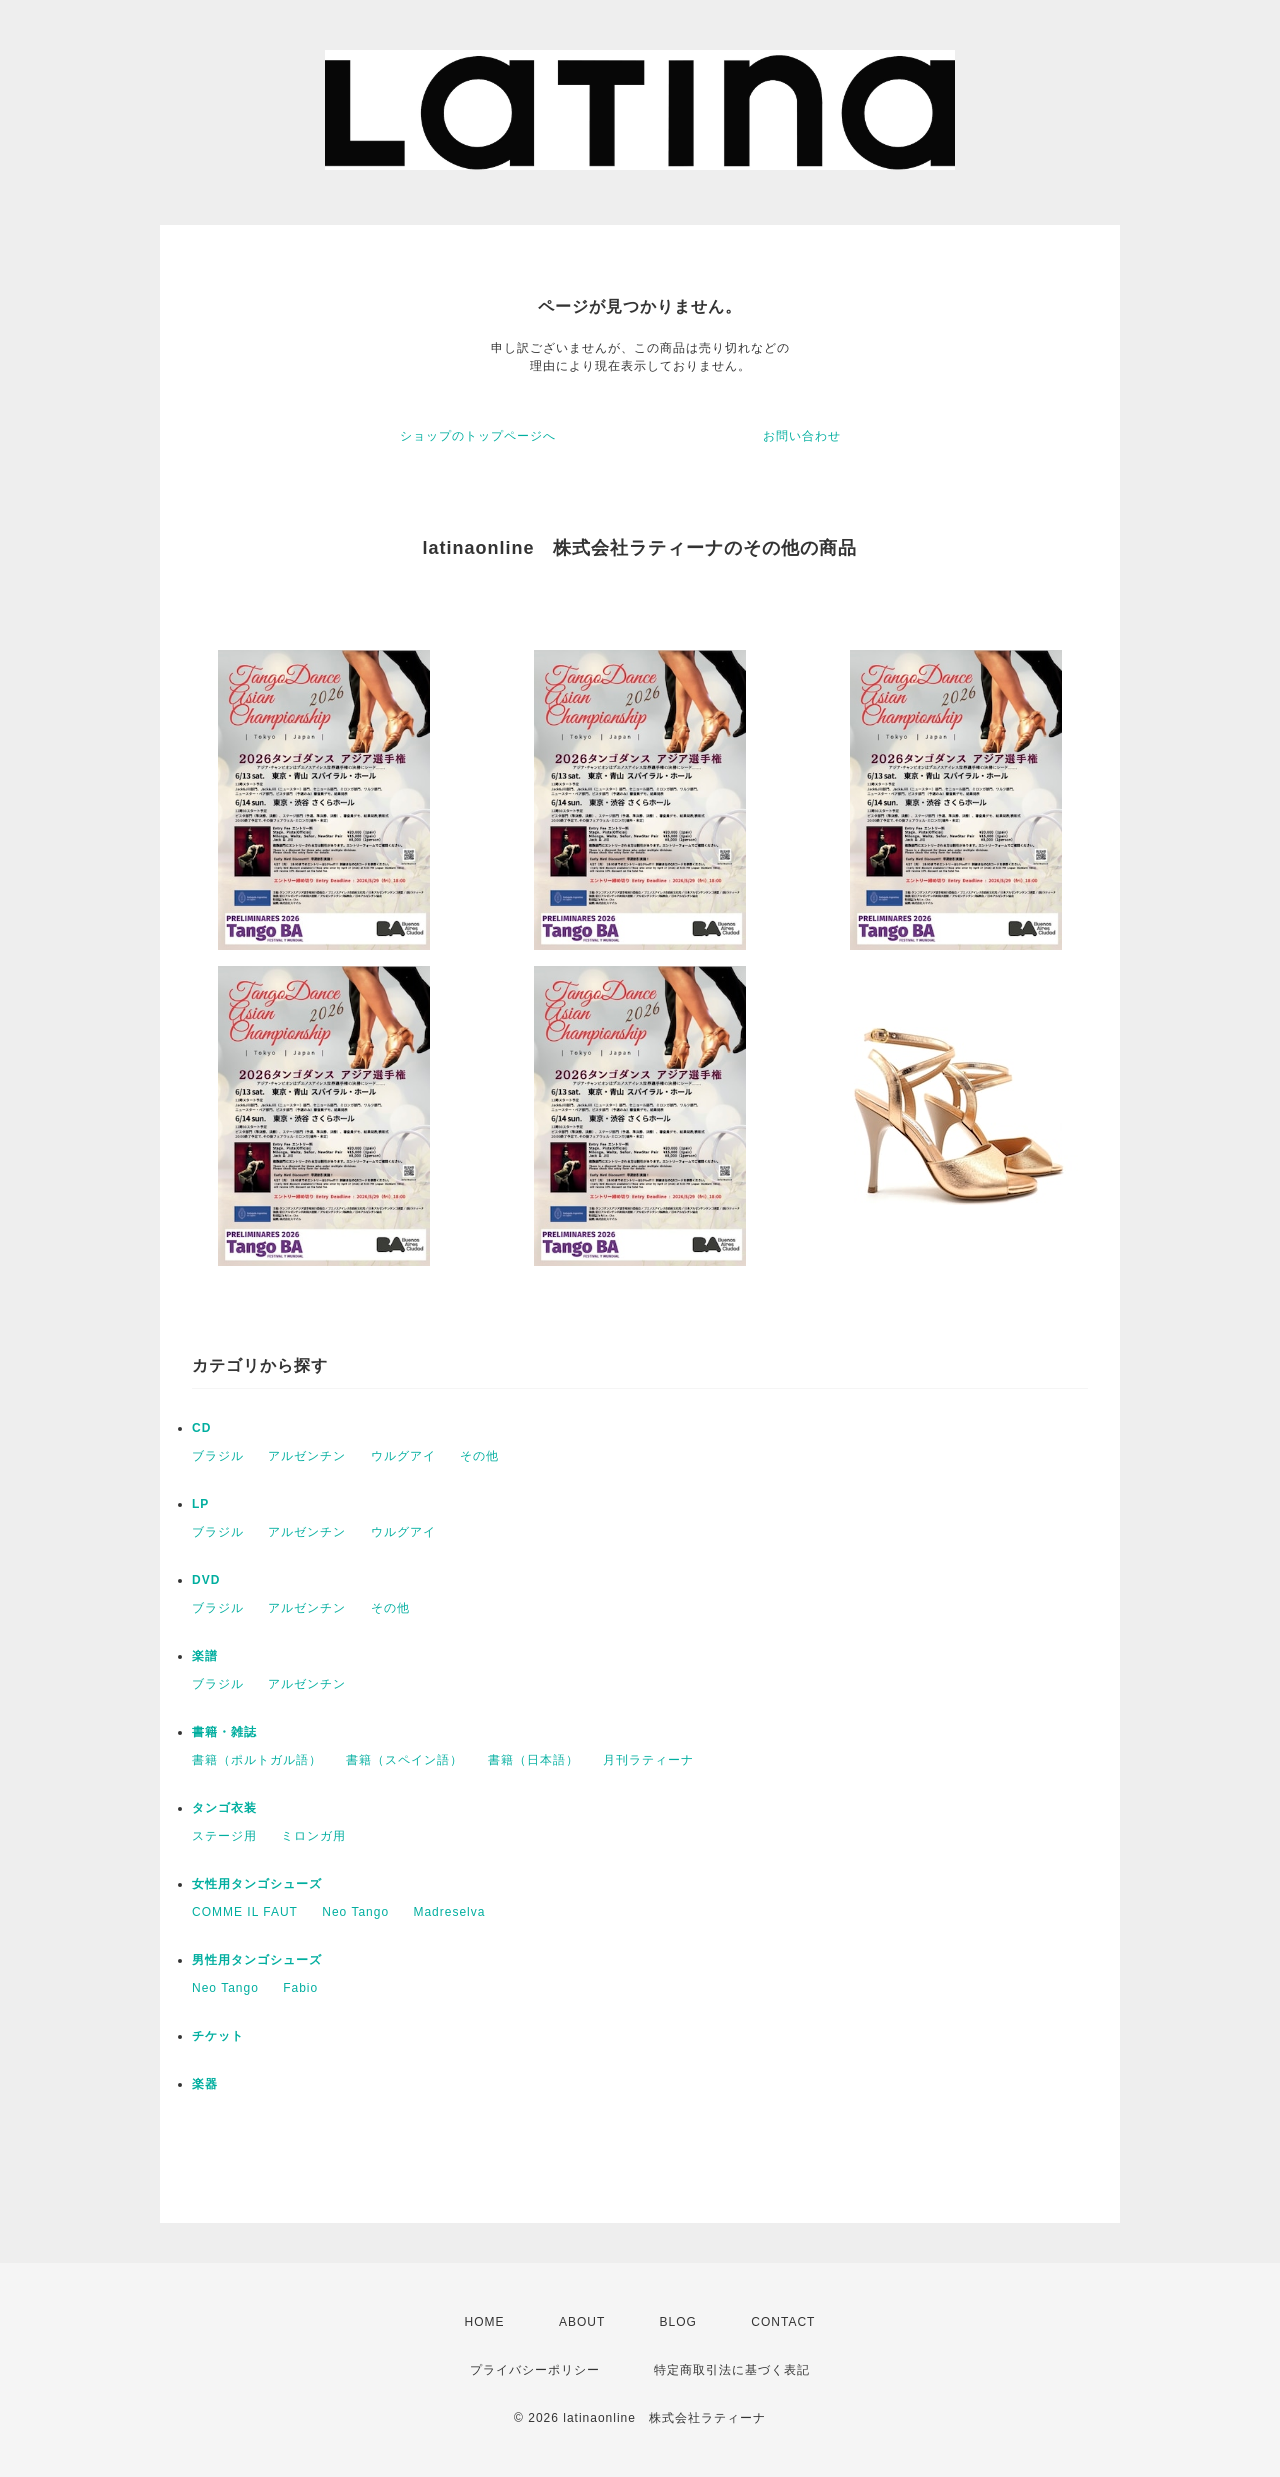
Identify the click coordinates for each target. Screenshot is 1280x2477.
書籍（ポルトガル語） (257, 1760)
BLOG (678, 2322)
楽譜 (205, 1656)
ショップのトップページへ (478, 436)
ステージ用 (224, 1836)
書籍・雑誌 (224, 1732)
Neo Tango (355, 1912)
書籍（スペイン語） (404, 1760)
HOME (485, 2322)
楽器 (205, 2084)
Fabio (300, 1988)
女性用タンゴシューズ (257, 1884)
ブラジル (218, 1456)
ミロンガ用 (313, 1836)
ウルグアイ (403, 1456)
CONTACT (783, 2322)
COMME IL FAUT (245, 1912)
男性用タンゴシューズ (257, 1960)
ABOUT (582, 2322)
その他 (479, 1456)
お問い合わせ (802, 436)
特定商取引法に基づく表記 (732, 2370)
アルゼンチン (307, 1456)
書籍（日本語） (533, 1760)
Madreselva (449, 1912)
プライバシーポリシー (535, 2370)
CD (201, 1428)
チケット (218, 2036)
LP (200, 1504)
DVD (206, 1580)
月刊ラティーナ (648, 1760)
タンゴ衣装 (224, 1808)
